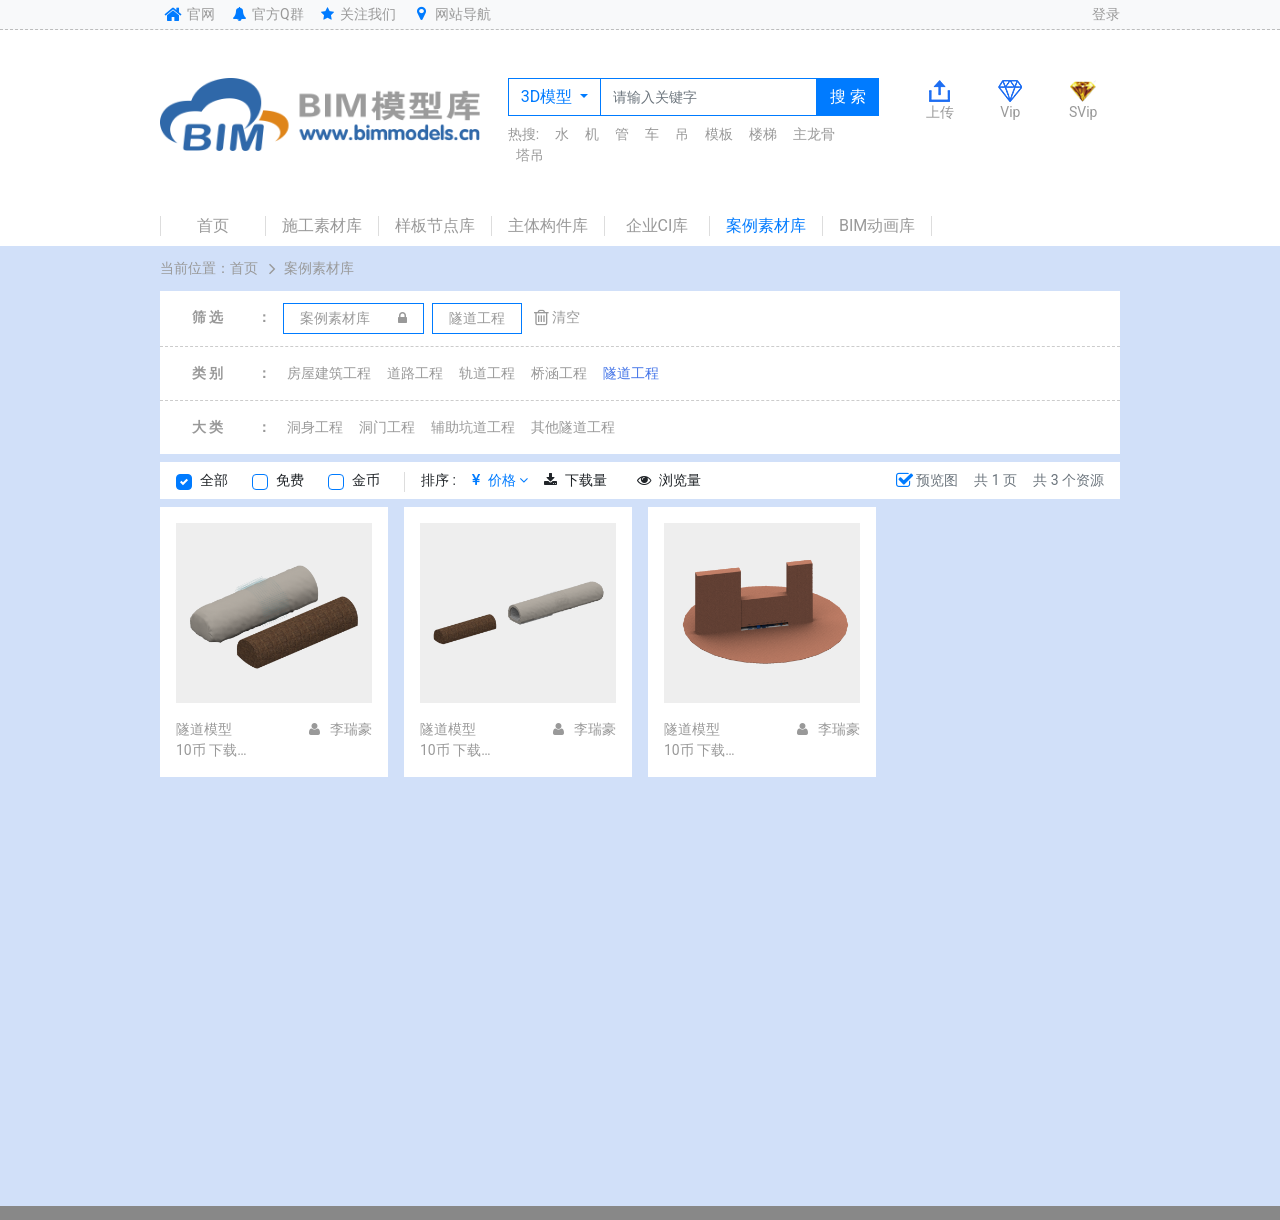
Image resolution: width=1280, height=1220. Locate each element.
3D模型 (548, 96)
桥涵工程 (559, 373)
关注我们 (357, 14)
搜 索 (848, 96)
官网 (187, 14)
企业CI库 (657, 225)
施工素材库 (322, 225)
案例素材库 (766, 225)
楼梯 (763, 134)
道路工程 (415, 373)
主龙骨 (814, 134)
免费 (290, 480)
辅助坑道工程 (473, 427)
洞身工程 (315, 427)
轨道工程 (487, 373)
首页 (213, 225)
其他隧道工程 (573, 427)
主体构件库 (548, 225)
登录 (1106, 14)
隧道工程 (631, 373)
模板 (719, 134)
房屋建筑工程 (329, 373)
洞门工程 (387, 427)
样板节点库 (435, 225)
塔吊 (530, 155)
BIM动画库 (877, 225)
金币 (366, 480)
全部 (214, 480)
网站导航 (451, 14)
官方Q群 (266, 14)
